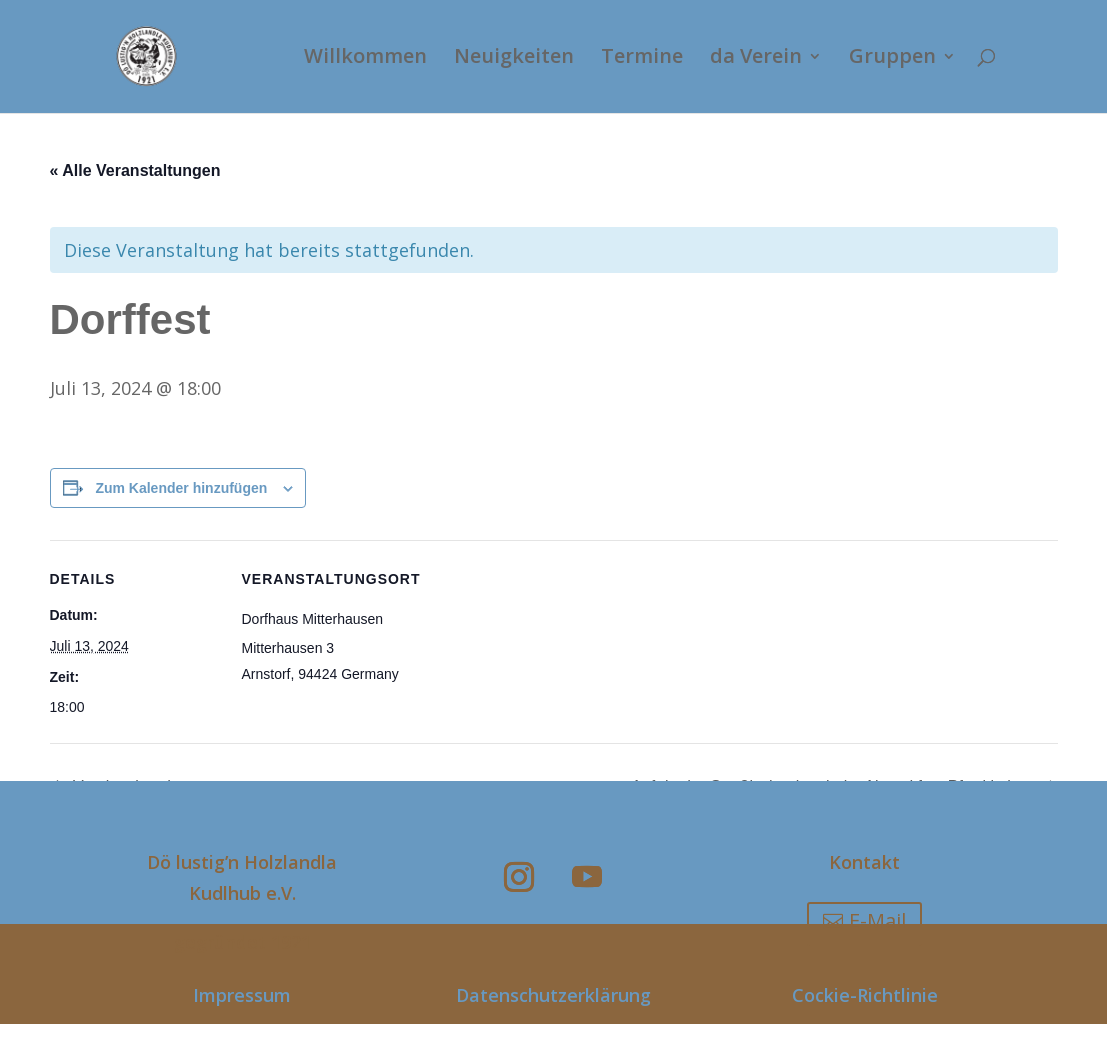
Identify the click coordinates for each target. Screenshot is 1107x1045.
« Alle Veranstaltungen (135, 170)
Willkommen (365, 60)
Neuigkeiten (514, 60)
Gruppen (892, 60)
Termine (642, 60)
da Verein (756, 60)
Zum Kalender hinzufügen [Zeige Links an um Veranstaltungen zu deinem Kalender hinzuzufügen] (181, 488)
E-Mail (877, 920)
